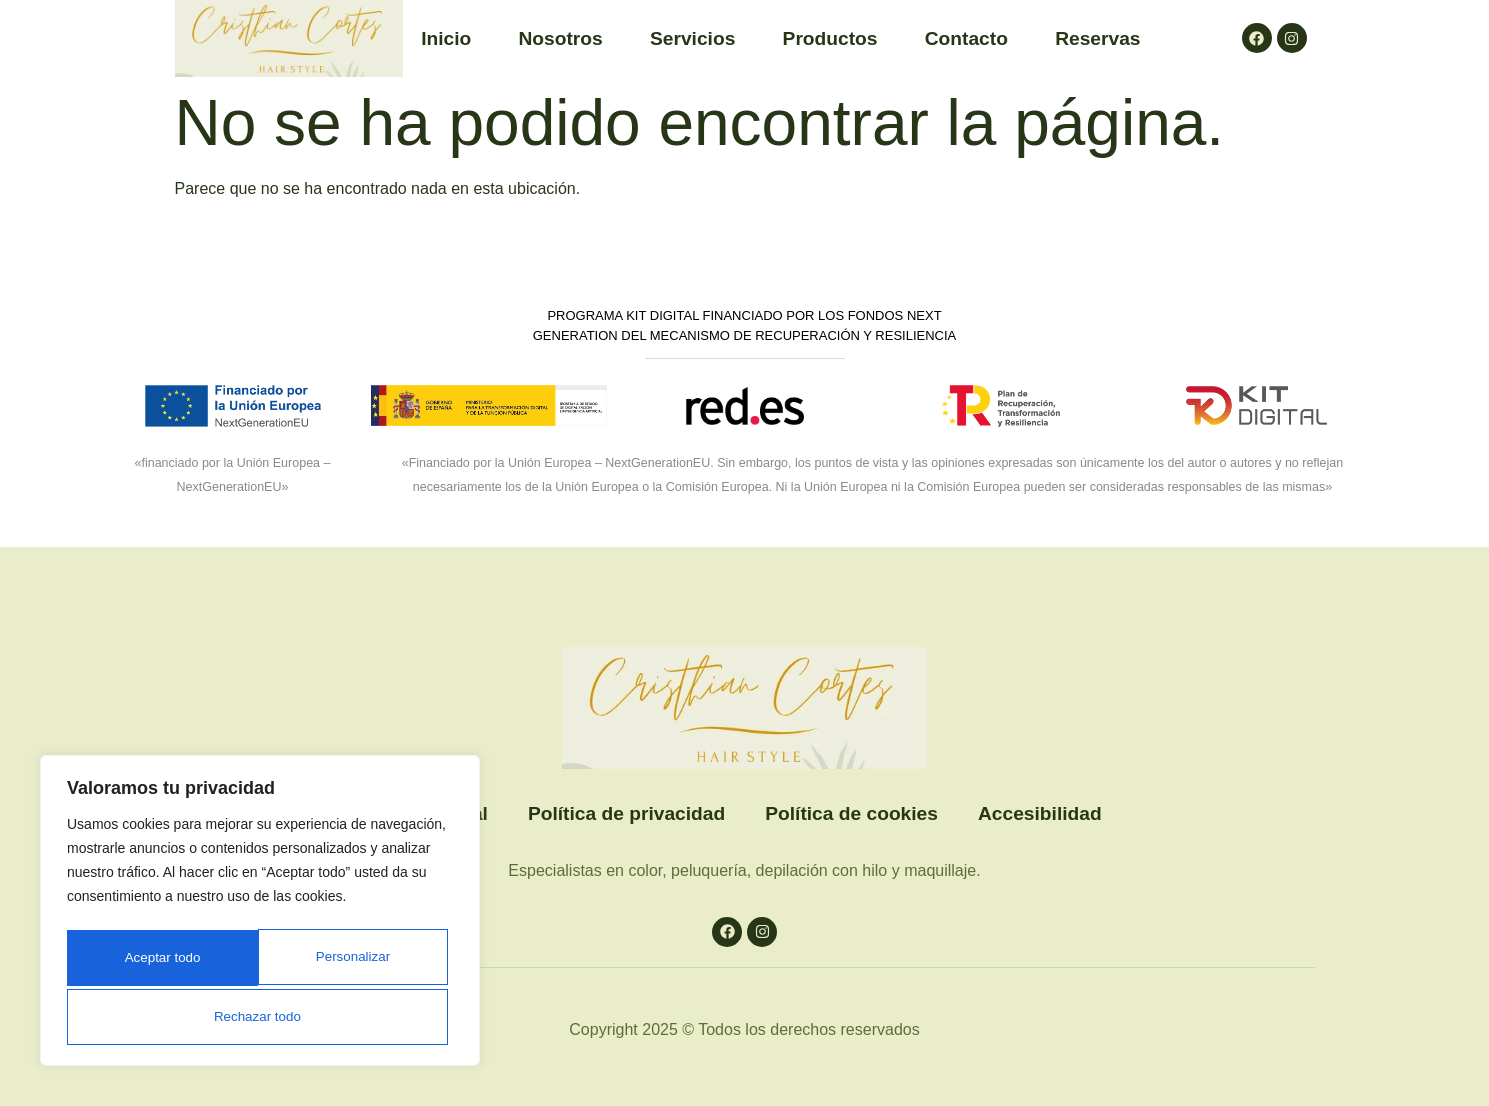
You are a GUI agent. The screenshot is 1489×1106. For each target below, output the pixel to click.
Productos (830, 38)
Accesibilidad (1040, 813)
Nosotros (561, 38)
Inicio (446, 38)
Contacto (966, 38)
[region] (260, 915)
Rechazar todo (349, 961)
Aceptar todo (259, 1017)
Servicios (692, 38)
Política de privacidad (626, 813)
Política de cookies (851, 813)
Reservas (1097, 38)
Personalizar (156, 961)
